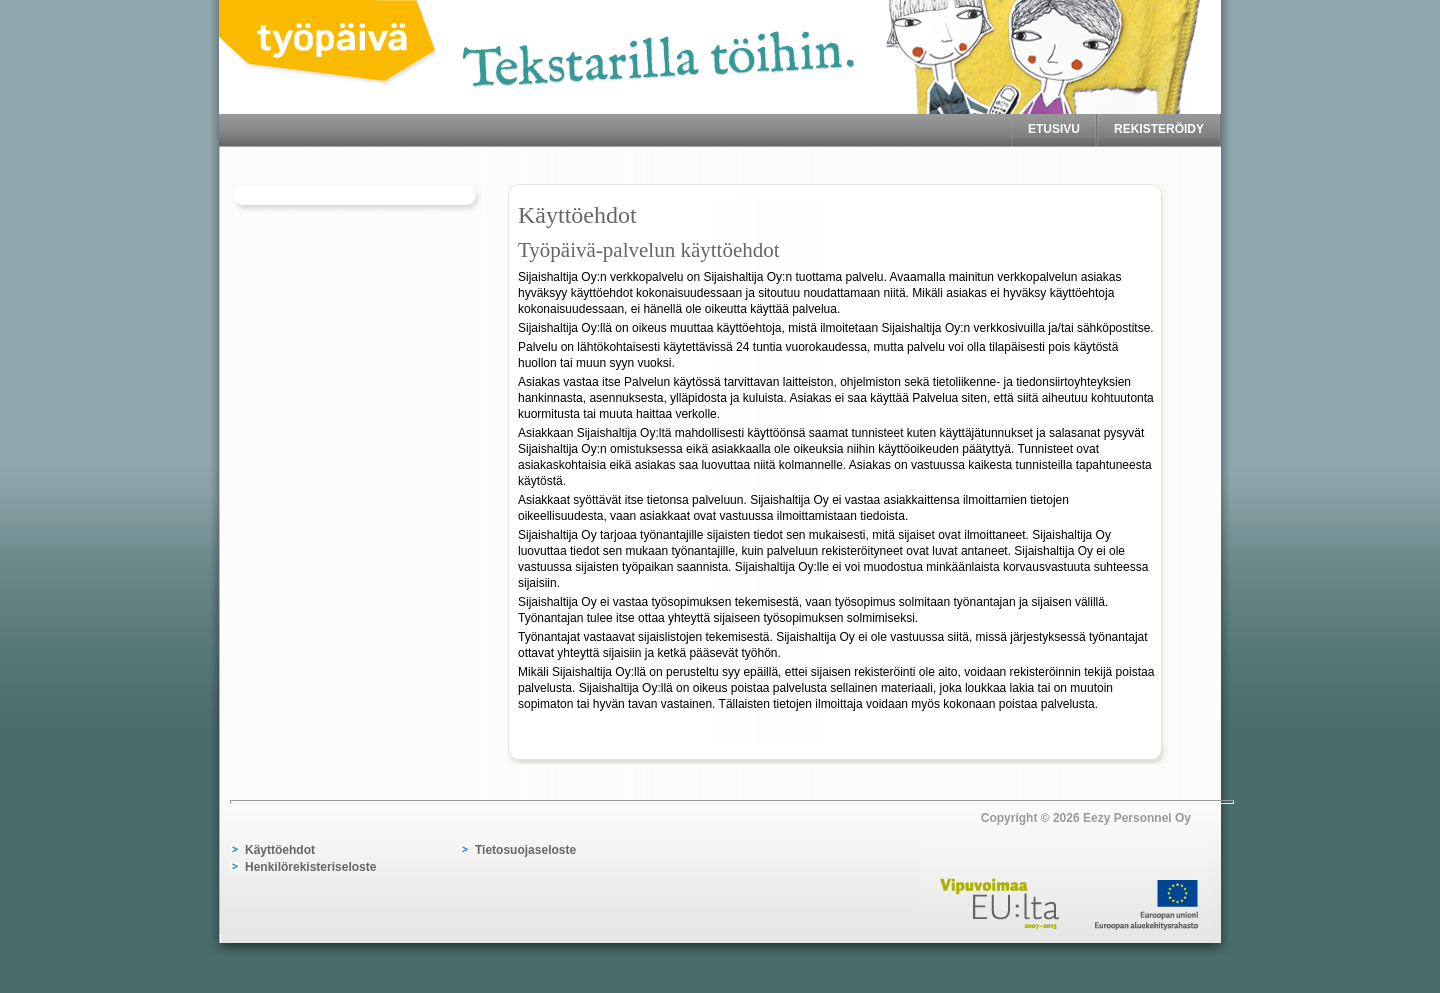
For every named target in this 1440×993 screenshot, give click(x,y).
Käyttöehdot (280, 850)
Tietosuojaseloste (525, 850)
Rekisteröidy (1159, 129)
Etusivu (1054, 129)
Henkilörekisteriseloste (310, 867)
